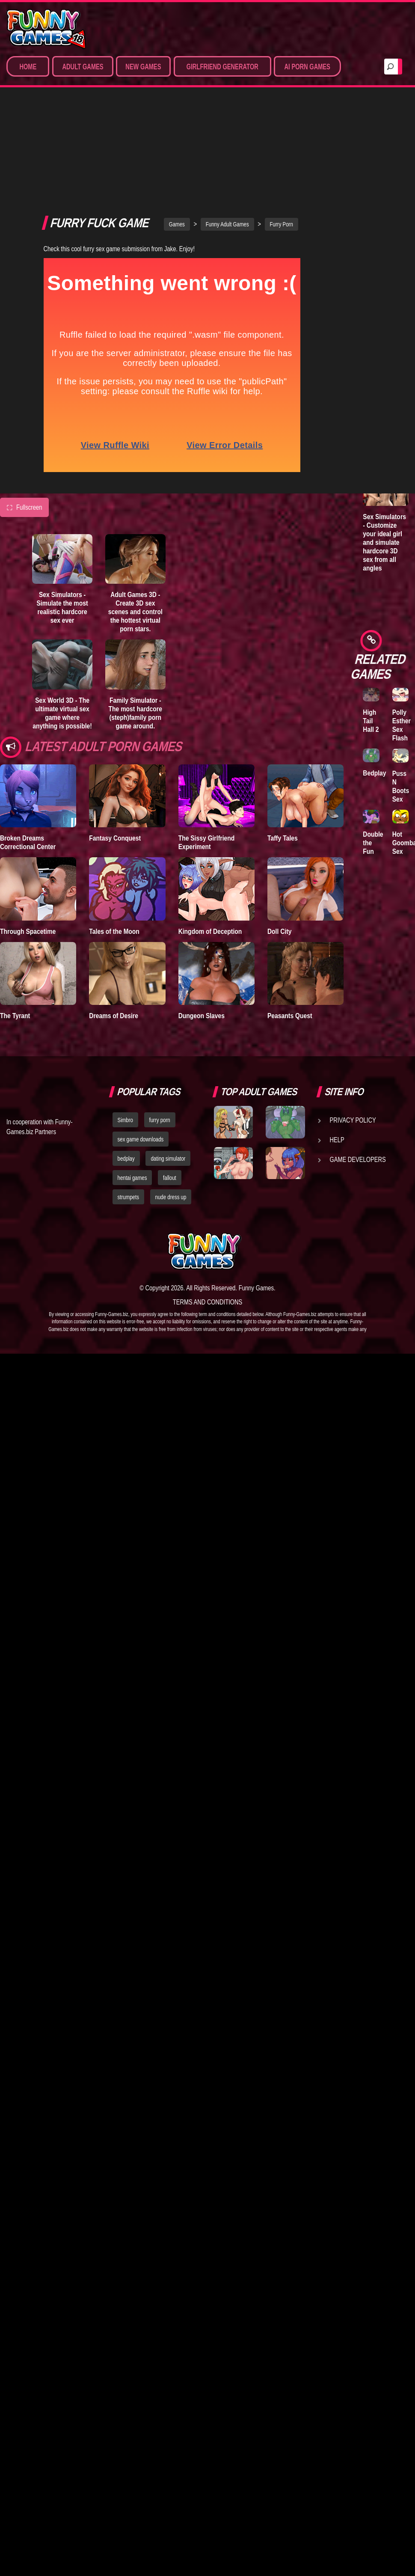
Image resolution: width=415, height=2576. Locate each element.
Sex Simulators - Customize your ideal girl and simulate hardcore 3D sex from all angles (384, 542)
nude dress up (171, 1111)
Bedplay (374, 773)
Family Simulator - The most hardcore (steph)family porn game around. (136, 628)
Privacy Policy (353, 1035)
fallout (169, 1092)
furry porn (159, 1035)
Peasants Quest (289, 931)
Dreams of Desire (113, 931)
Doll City (279, 846)
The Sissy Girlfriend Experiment (206, 757)
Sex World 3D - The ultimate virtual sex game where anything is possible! (62, 628)
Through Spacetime (28, 846)
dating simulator (168, 1073)
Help (337, 1055)
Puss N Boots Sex (400, 786)
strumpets (128, 1111)
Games (177, 139)
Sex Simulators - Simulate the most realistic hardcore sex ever (62, 522)
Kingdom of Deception (210, 846)
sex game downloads (141, 1054)
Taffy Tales (282, 753)
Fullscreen (24, 422)
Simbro (125, 1035)
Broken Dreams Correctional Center (28, 757)
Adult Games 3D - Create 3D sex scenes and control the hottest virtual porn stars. (135, 526)
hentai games (132, 1092)
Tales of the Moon (114, 846)
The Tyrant (15, 931)
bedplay (126, 1073)
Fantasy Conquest (115, 753)
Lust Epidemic (376, 223)
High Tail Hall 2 (371, 721)
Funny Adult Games (227, 139)
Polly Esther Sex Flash (401, 725)
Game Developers (358, 1075)
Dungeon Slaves (201, 931)
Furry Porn (281, 139)
